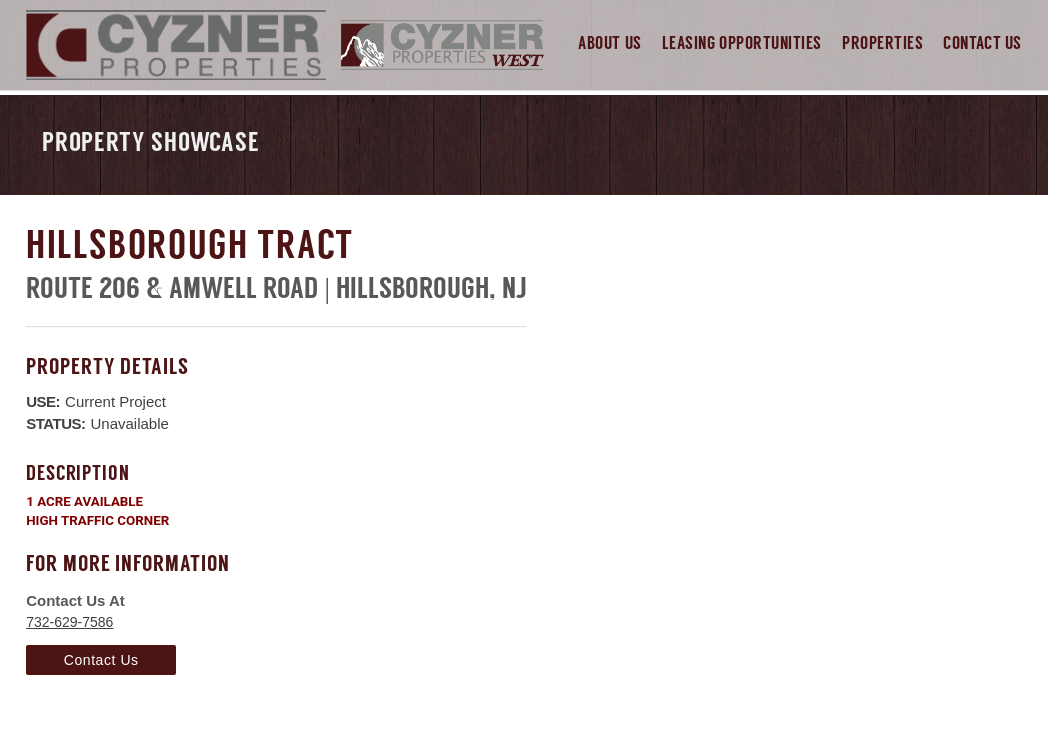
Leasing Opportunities (742, 44)
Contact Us (982, 44)
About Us (609, 44)
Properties (882, 44)
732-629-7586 (69, 622)
